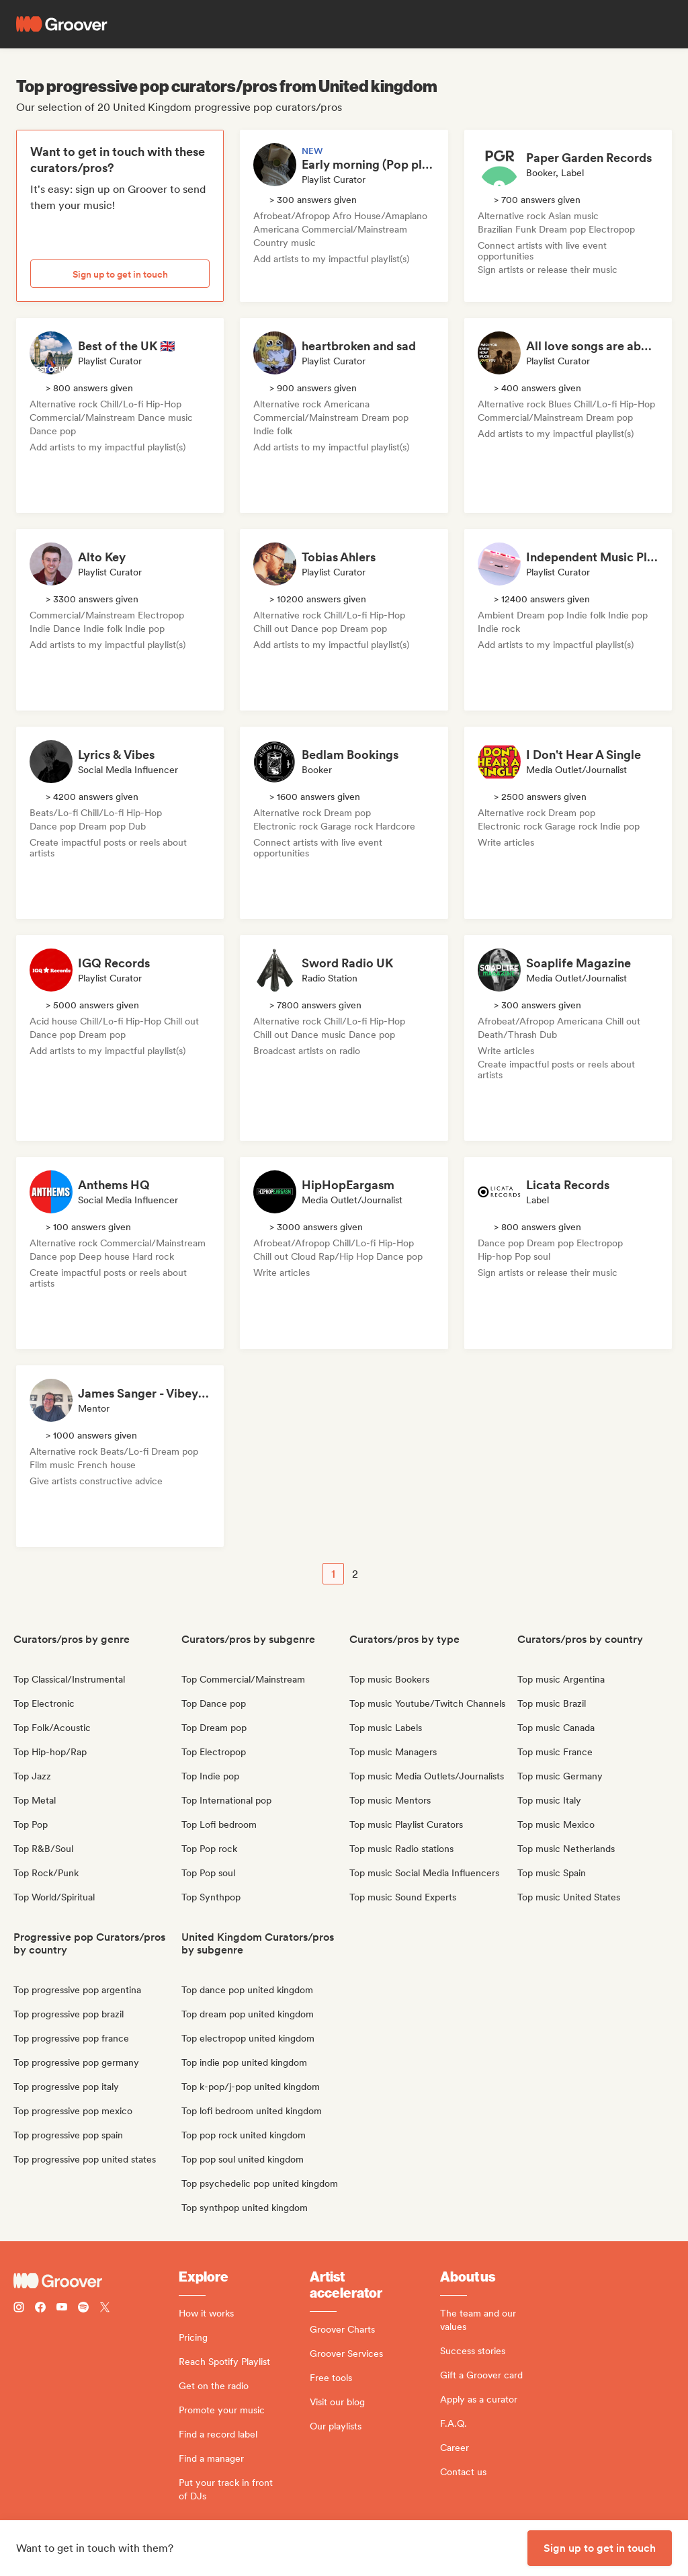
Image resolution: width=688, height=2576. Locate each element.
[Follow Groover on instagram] (18, 2309)
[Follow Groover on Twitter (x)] (104, 2309)
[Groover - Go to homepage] (96, 2281)
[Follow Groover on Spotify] (83, 2309)
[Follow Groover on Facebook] (40, 2309)
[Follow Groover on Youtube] (61, 2309)
